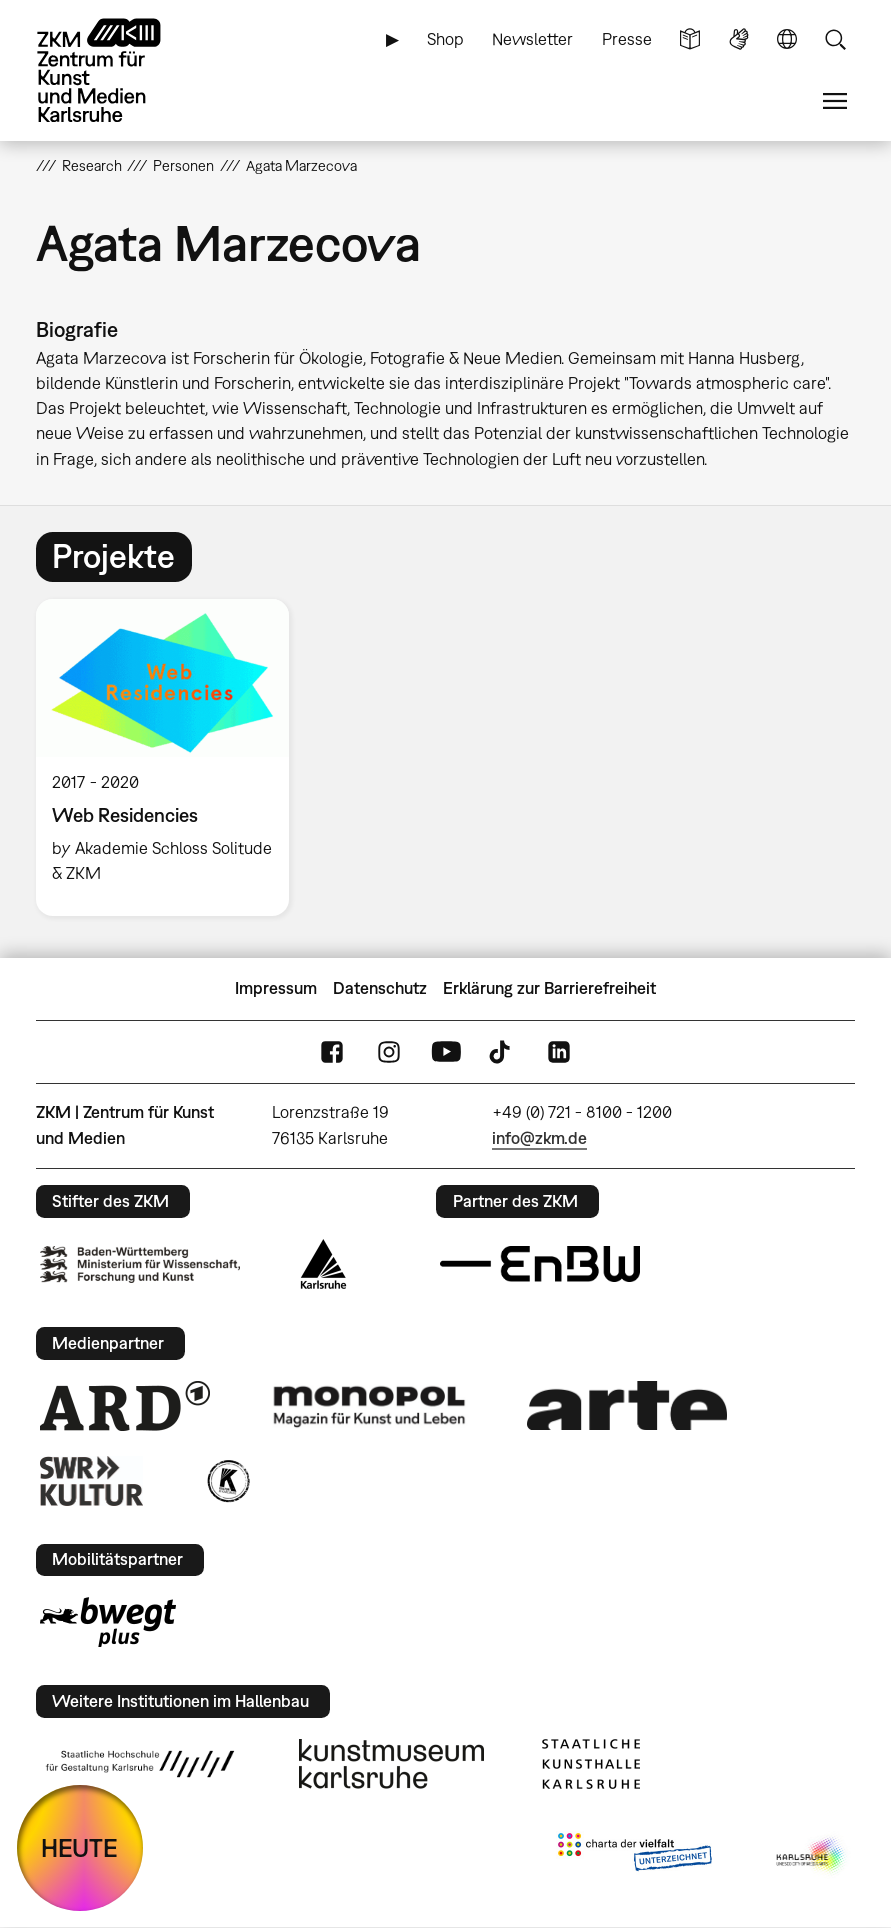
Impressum (276, 988)
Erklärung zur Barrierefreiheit (549, 988)
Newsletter (532, 39)
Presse (627, 39)
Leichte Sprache (690, 39)
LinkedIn (559, 1051)
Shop (445, 39)
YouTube (446, 1051)
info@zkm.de (539, 1138)
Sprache (787, 39)
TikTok (502, 1051)
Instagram (389, 1051)
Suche (835, 39)
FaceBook (332, 1051)
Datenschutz (380, 988)
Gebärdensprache (739, 39)
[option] (171, 757)
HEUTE (79, 1847)
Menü (835, 101)
